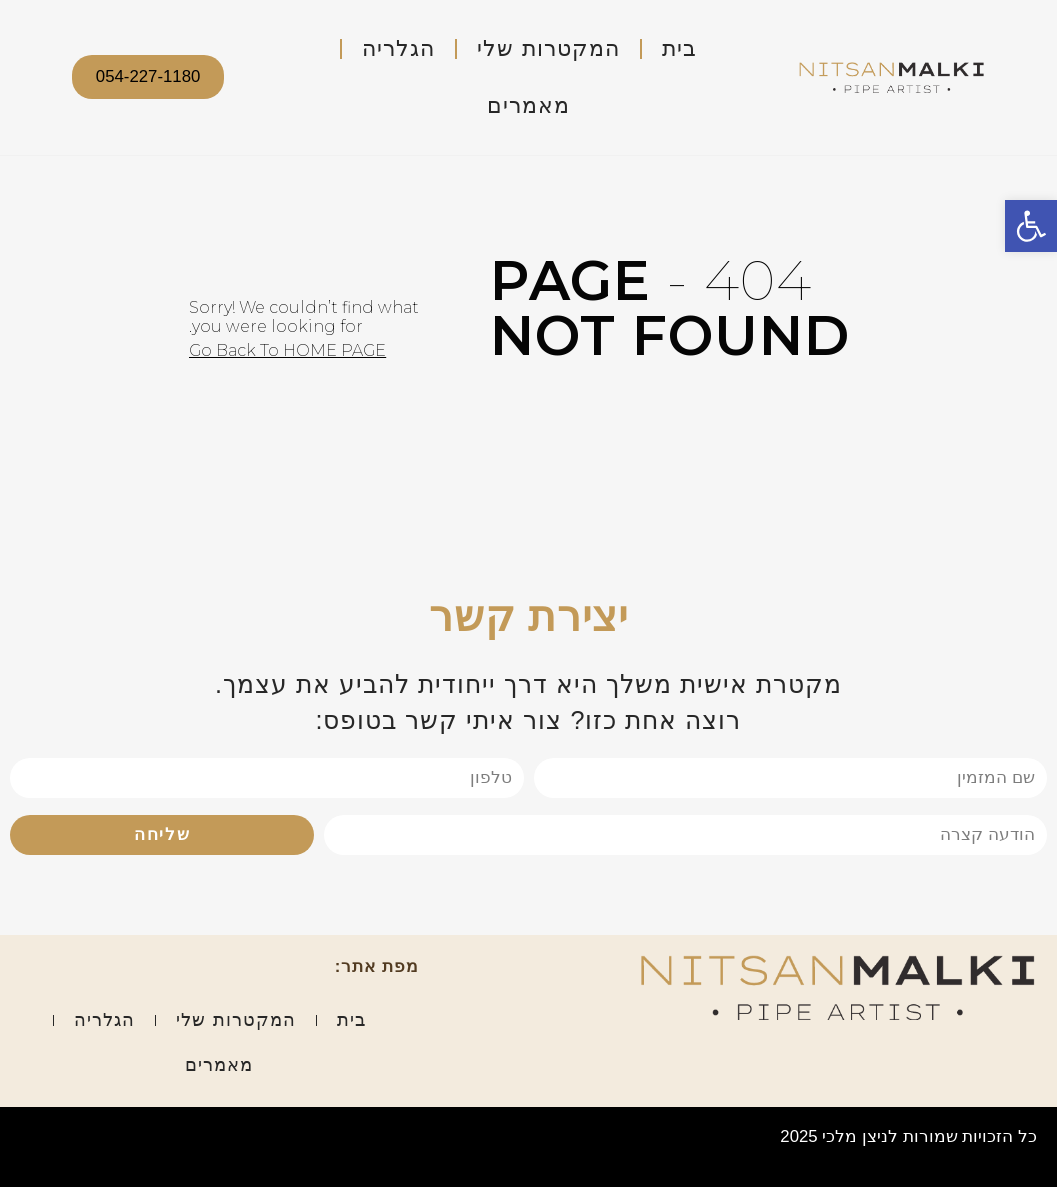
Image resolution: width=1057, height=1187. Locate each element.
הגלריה (398, 48)
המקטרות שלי (548, 48)
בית (679, 48)
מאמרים (528, 105)
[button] (1031, 226)
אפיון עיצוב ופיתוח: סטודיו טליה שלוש (155, 1136)
